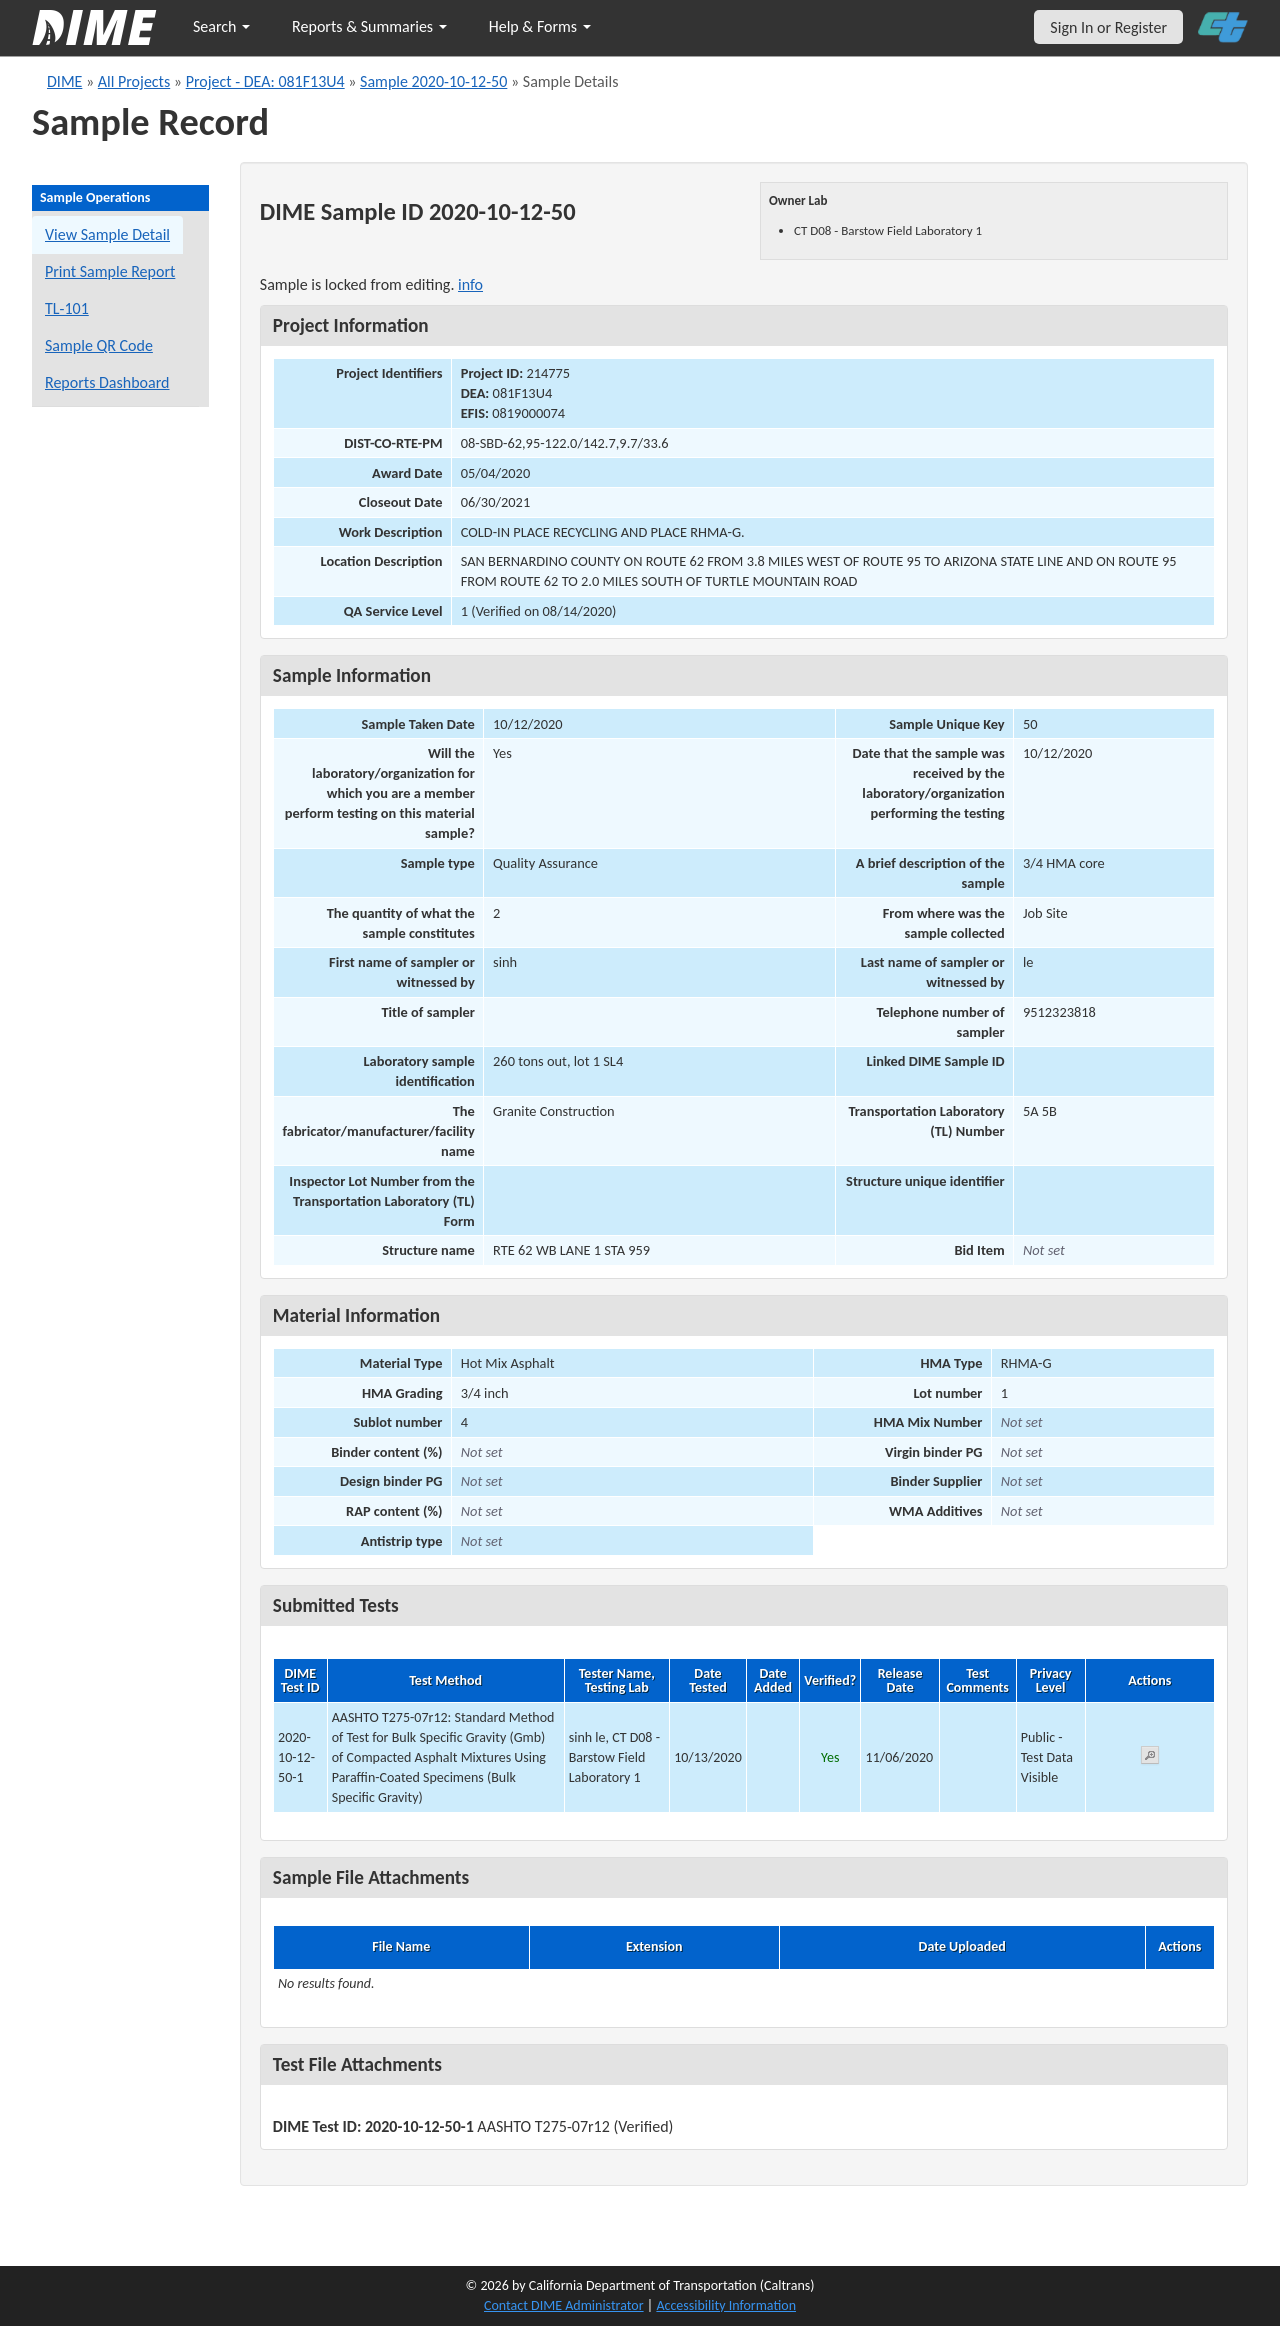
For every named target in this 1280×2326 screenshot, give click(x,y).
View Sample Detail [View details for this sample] (107, 234)
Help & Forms (540, 26)
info (470, 284)
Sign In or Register (1108, 27)
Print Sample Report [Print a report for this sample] (110, 271)
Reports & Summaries (369, 26)
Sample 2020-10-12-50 (433, 81)
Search (221, 26)
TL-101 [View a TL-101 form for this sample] (67, 308)
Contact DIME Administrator (564, 2305)
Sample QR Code (99, 345)
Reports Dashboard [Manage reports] (107, 382)
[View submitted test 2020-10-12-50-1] (1150, 1758)
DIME (64, 81)
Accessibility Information (726, 2305)
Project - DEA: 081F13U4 (265, 81)
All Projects (134, 81)
